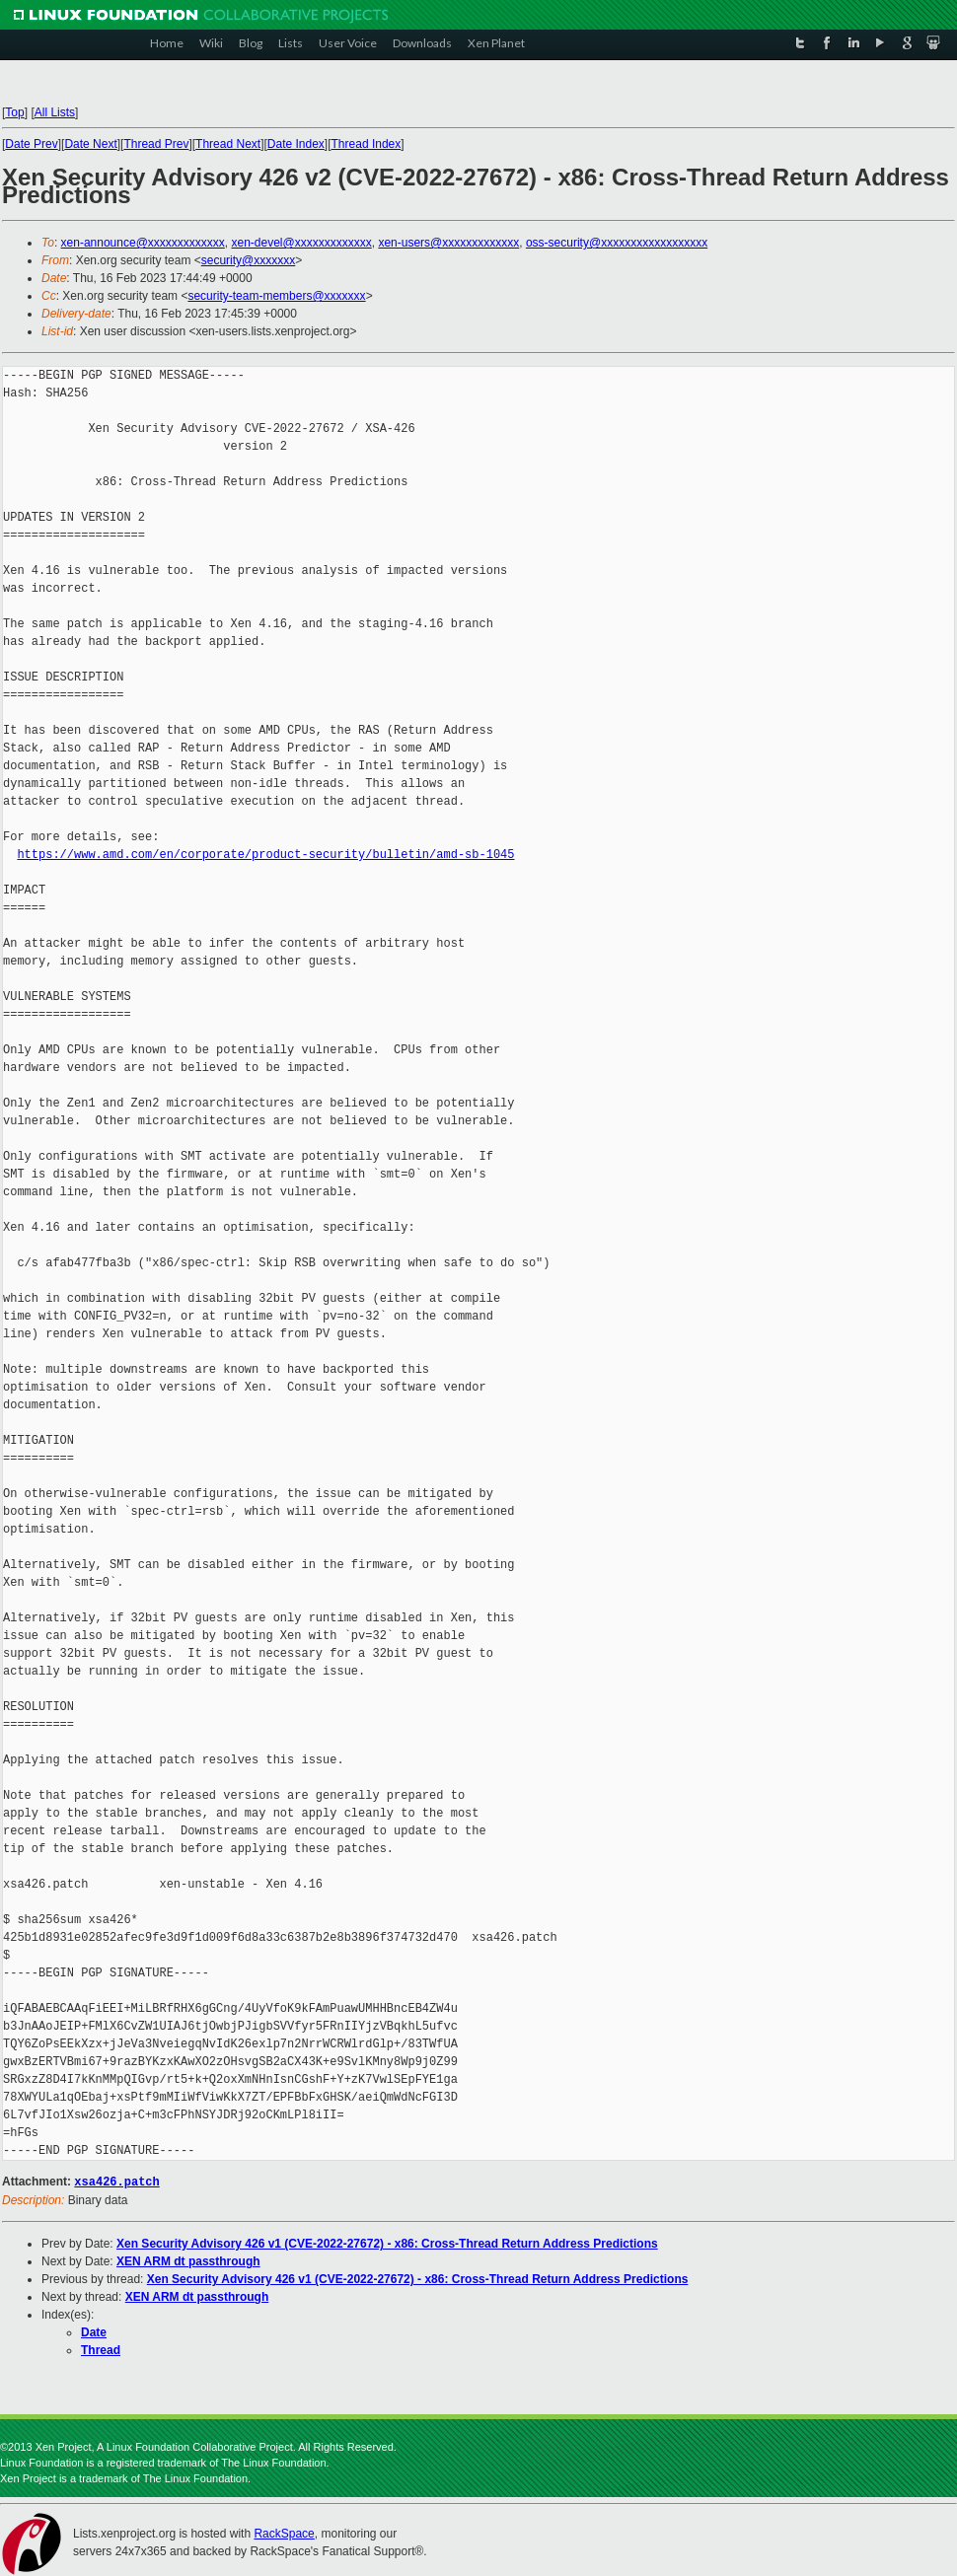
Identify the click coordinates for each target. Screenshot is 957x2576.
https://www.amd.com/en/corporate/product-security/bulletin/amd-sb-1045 (265, 854)
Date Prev (31, 144)
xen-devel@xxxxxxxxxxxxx (302, 243)
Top (14, 112)
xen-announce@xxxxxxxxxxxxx (143, 243)
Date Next (90, 144)
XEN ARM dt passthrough (188, 2260)
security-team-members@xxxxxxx (276, 296)
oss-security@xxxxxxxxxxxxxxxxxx (616, 243)
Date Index (296, 144)
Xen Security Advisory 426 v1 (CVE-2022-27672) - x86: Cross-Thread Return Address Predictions (387, 2243)
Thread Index (366, 144)
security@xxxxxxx (248, 260)
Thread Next (227, 144)
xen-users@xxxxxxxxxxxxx (448, 243)
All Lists (55, 112)
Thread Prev (155, 144)
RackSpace (284, 2533)
